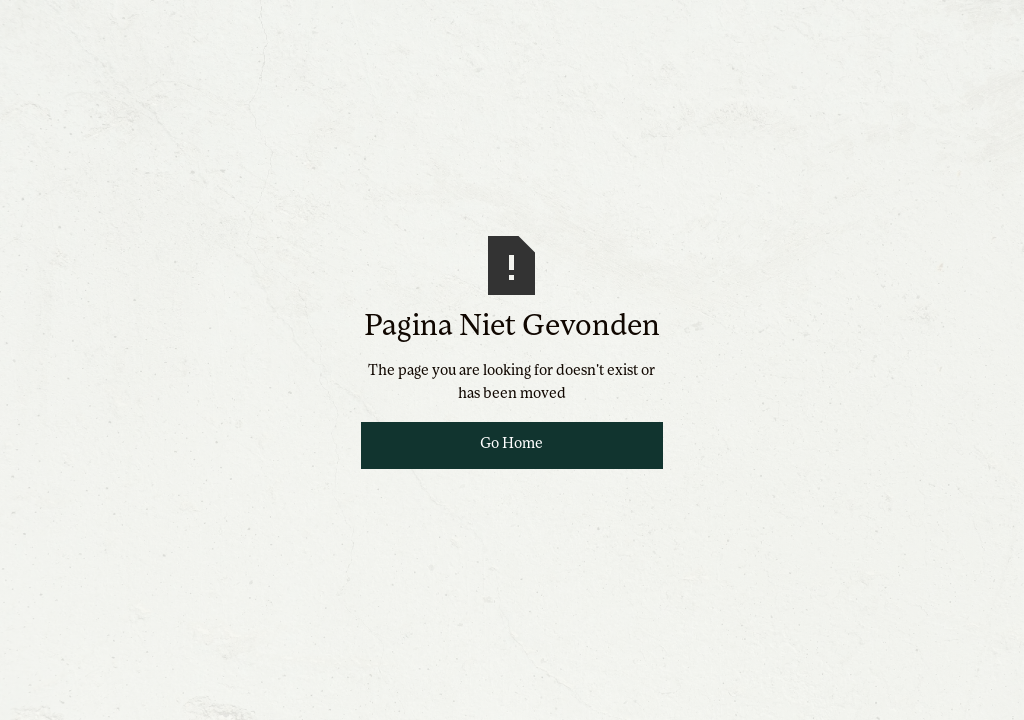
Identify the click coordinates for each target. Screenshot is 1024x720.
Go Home (511, 444)
